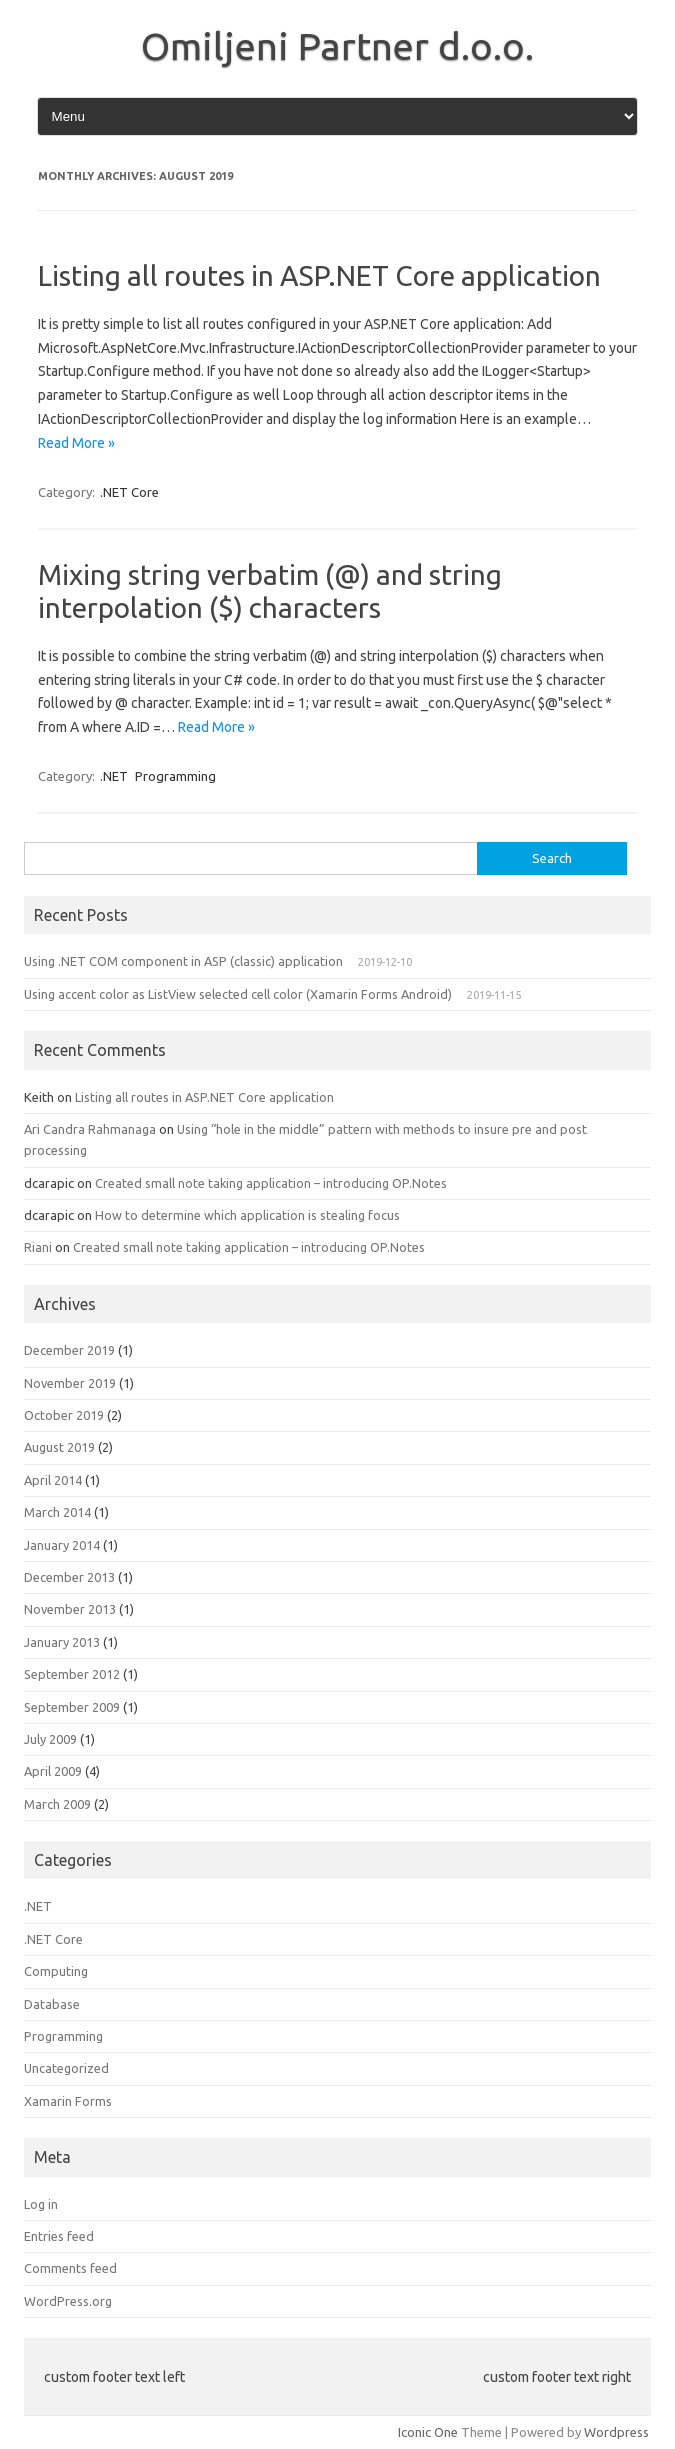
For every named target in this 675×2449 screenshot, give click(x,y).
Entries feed (59, 2236)
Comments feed (70, 2268)
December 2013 (69, 1577)
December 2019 (69, 1350)
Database (52, 2004)
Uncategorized (66, 2068)
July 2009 (50, 1739)
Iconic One (428, 2432)
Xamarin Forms (68, 2101)
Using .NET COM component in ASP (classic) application (183, 961)
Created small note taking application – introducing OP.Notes (271, 1183)
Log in (41, 2204)
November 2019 (70, 1383)
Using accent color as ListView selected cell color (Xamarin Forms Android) (238, 994)
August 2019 (59, 1447)
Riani (38, 1247)
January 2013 (62, 1642)
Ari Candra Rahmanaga (90, 1129)
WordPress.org (68, 2301)
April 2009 (53, 1771)
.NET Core (129, 492)
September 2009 (72, 1707)
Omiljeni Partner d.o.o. (337, 46)
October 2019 (64, 1415)
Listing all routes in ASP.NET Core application (319, 275)
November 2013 (70, 1609)
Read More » (76, 443)
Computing (56, 1971)
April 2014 (53, 1480)
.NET (114, 776)
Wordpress (616, 2432)
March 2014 (57, 1512)
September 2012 (72, 1674)
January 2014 (62, 1545)
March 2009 (57, 1804)
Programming (175, 776)
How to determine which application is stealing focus (247, 1215)
